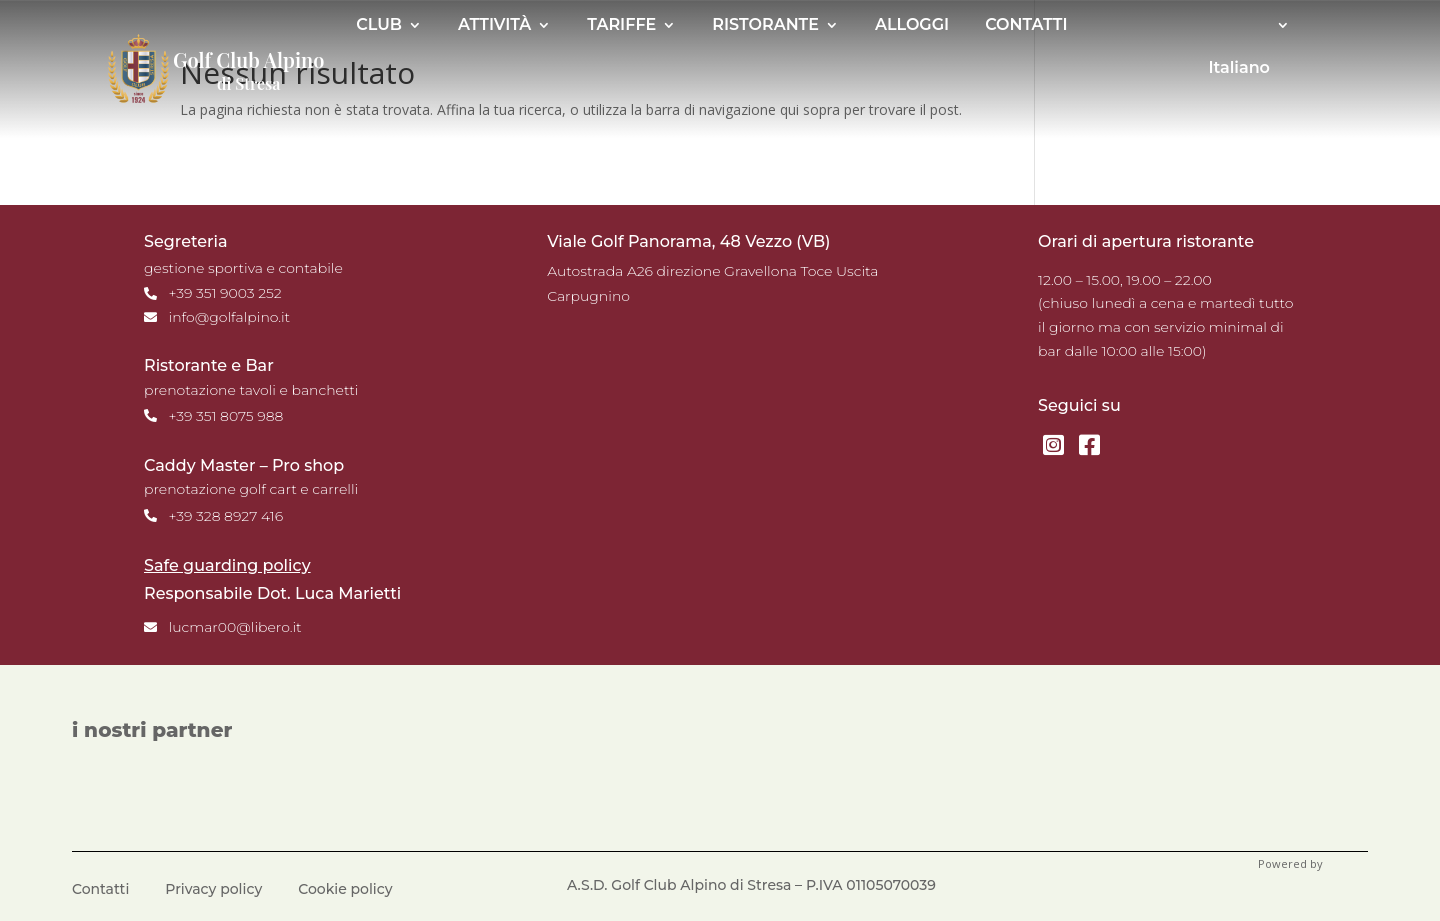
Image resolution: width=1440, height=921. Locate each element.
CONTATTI (1026, 26)
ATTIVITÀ (494, 26)
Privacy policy (213, 890)
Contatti (100, 890)
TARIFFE (621, 26)
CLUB (379, 26)
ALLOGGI (912, 26)
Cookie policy (345, 890)
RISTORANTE (765, 26)
